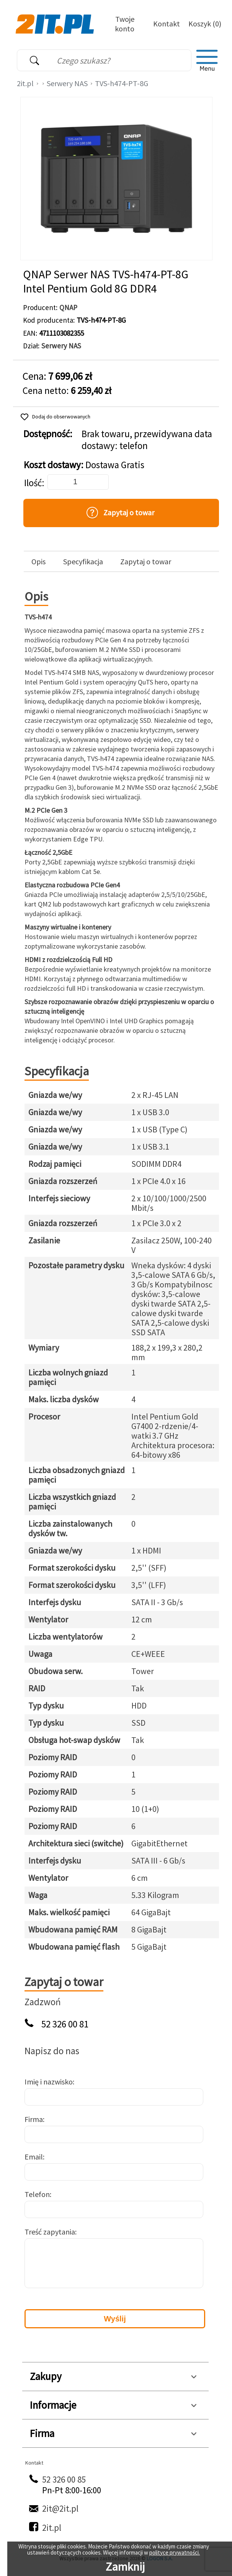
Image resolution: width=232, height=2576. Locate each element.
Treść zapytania (50, 2231)
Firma (34, 2119)
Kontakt (166, 23)
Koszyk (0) (204, 23)
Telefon (37, 2194)
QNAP (68, 307)
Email (34, 2156)
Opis (38, 561)
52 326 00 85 (64, 2479)
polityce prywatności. (174, 2552)
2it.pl (25, 83)
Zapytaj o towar (145, 561)
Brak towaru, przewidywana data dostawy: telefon (147, 440)
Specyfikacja (83, 561)
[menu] (207, 60)
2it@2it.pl (60, 2508)
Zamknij (125, 2566)
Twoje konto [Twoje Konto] (124, 23)
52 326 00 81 (64, 2024)
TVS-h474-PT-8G (121, 83)
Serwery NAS (67, 83)
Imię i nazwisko (49, 2081)
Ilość (33, 483)
